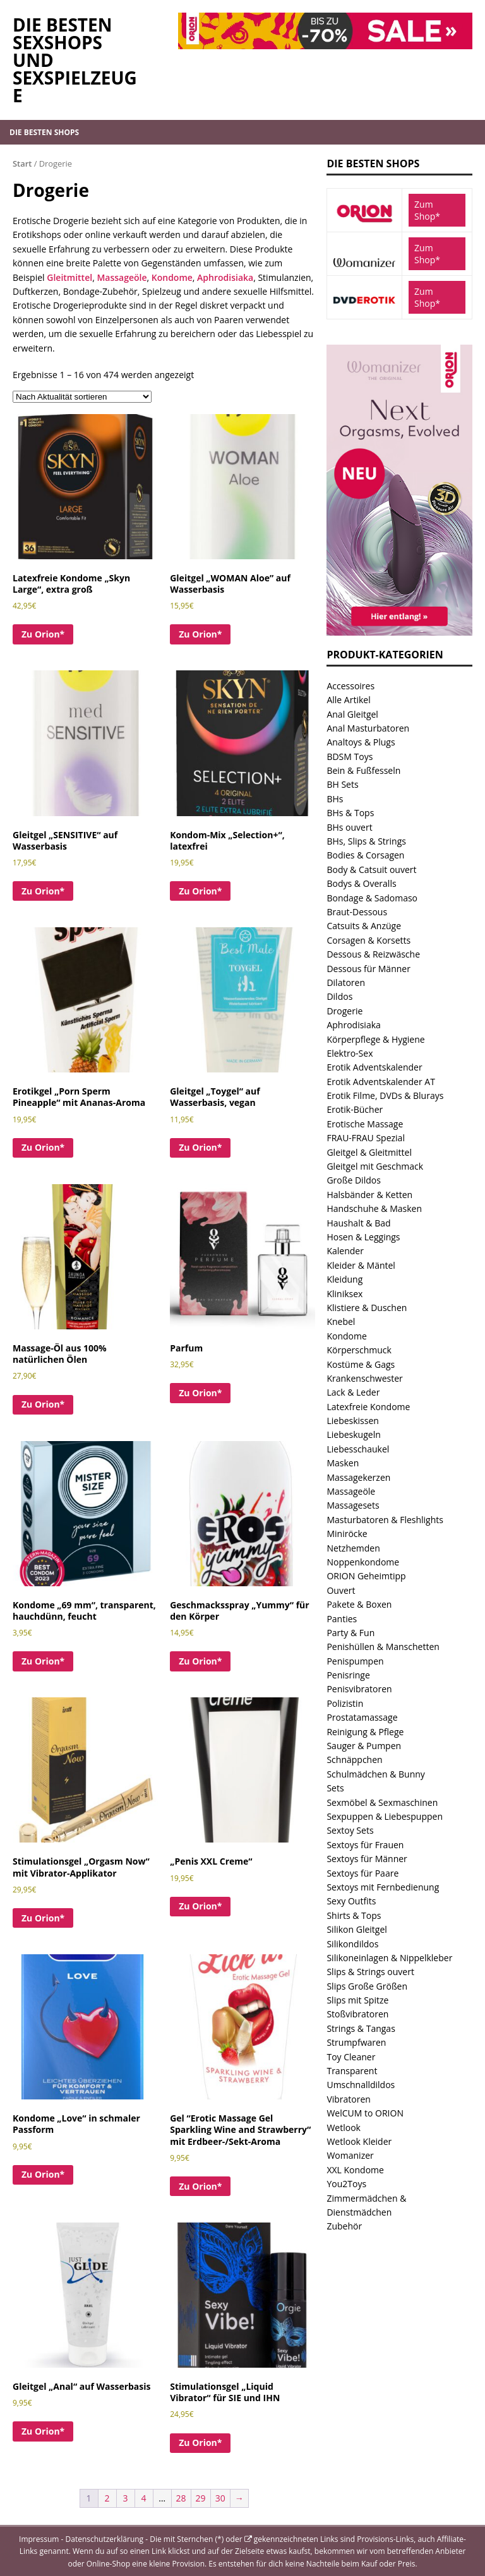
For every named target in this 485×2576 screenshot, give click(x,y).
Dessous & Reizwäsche (373, 954)
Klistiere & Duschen (366, 1308)
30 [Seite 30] (220, 2498)
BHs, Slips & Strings (366, 841)
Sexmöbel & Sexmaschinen (382, 1802)
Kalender (344, 1251)
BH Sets (342, 784)
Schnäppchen (354, 1760)
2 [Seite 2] (107, 2498)
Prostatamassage (361, 1717)
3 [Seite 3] (125, 2498)
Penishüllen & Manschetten (382, 1647)
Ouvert (340, 1590)
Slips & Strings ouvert (370, 1972)
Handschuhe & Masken (374, 1208)
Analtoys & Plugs (360, 742)
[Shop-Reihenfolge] (82, 397)
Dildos (339, 996)
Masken (342, 1463)
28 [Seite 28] (181, 2498)
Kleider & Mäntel (360, 1265)
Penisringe (347, 1675)
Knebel (340, 1321)
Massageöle (122, 277)
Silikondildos (352, 1944)
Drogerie (344, 1011)
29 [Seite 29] (201, 2498)
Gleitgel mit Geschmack (374, 1166)
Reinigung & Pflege (365, 1732)
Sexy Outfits (351, 1901)
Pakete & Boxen (359, 1604)
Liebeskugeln (353, 1434)
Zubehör (344, 2226)
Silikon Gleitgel (356, 1929)
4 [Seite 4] (144, 2498)
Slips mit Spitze (357, 2000)
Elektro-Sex (349, 1053)
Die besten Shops (44, 132)
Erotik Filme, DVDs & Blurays (384, 1095)
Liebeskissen (352, 1421)
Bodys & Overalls (361, 883)
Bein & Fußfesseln (363, 770)
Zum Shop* (427, 210)
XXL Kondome (355, 2170)
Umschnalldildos (360, 2085)
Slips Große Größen (366, 1986)
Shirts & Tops (353, 1915)
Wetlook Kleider (359, 2141)
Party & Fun (350, 1633)
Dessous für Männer (368, 969)
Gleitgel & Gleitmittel (369, 1152)
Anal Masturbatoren (367, 728)
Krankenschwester (364, 1378)
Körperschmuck (358, 1350)
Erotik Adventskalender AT (380, 1082)
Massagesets (352, 1505)
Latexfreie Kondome (368, 1407)
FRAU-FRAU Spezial (365, 1138)
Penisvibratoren (359, 1689)
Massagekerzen (358, 1477)
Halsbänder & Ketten (369, 1195)
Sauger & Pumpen (363, 1746)
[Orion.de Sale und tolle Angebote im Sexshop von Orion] (325, 41)
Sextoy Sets (349, 1830)
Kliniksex (344, 1294)
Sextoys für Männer (366, 1859)
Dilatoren (345, 982)
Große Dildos (353, 1180)
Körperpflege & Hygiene (375, 1039)
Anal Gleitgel (352, 714)
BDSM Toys (349, 757)
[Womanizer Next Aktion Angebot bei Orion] (399, 628)
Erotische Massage (364, 1124)
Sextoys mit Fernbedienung (382, 1887)
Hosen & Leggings (363, 1237)
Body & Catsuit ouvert (371, 869)
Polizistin (344, 1703)
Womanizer (349, 2155)
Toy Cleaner (350, 2057)
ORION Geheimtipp (365, 1576)
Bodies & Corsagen (365, 855)
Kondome (172, 277)
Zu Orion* (42, 634)
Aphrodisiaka (225, 277)
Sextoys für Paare (362, 1873)
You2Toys (346, 2184)
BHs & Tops (350, 813)
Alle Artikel (348, 700)
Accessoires (350, 686)
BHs (334, 799)
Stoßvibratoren (357, 2014)
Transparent (351, 2071)
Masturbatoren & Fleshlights (384, 1520)
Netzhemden (353, 1548)
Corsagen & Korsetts (368, 940)
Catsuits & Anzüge (363, 926)
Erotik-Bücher (354, 1109)
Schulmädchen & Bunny (375, 1774)
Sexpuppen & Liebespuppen (384, 1816)
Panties (341, 1619)
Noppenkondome (362, 1562)
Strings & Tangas (360, 2028)
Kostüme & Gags (360, 1364)
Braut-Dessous (356, 912)
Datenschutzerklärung (105, 2539)
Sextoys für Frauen (365, 1845)
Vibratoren (348, 2099)
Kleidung (344, 1279)
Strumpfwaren (356, 2042)
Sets (335, 1788)
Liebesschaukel (357, 1449)
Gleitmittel (69, 277)
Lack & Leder (353, 1392)
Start (22, 163)
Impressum (39, 2539)
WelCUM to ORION (365, 2113)
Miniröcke (346, 1534)
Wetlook (343, 2128)
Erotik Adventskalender (374, 1067)
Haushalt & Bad (358, 1223)
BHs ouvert (349, 827)
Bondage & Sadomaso (371, 898)
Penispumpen (354, 1661)
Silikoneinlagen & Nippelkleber (389, 1958)
